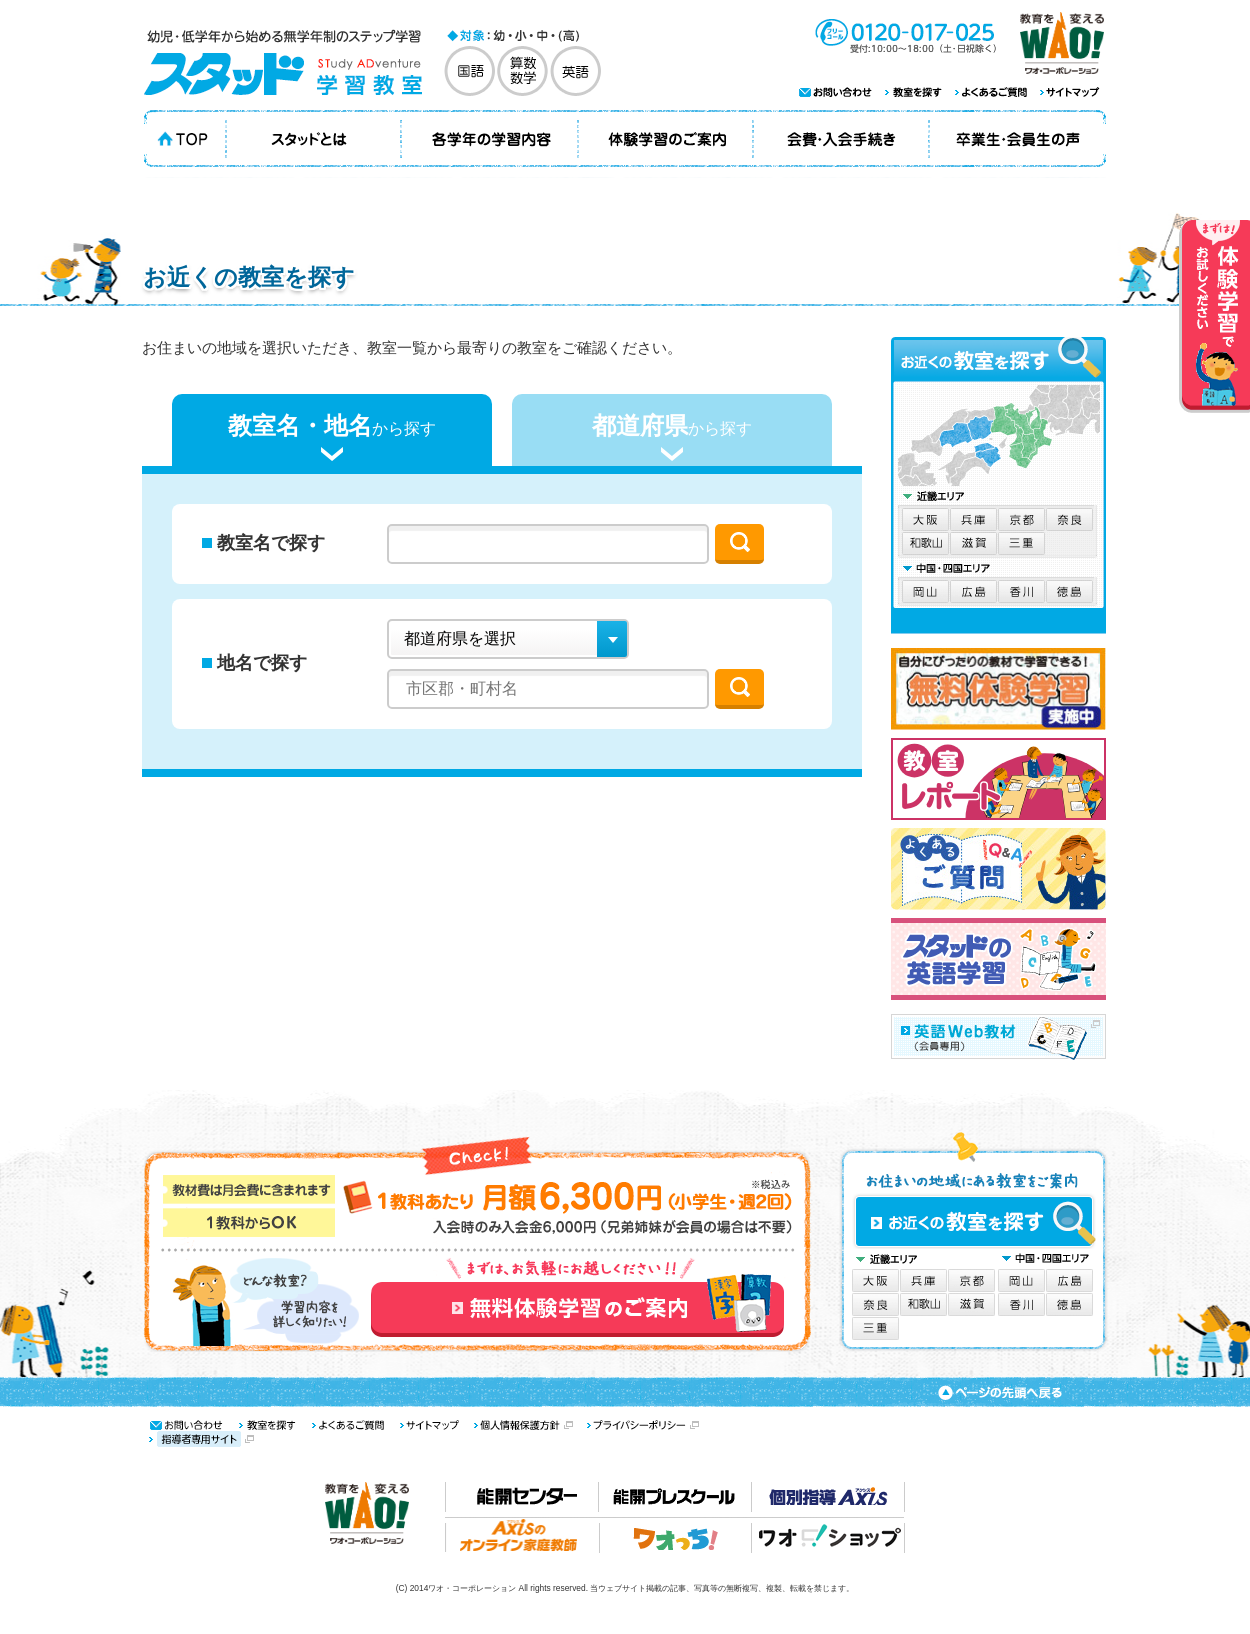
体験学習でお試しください (1214, 316)
